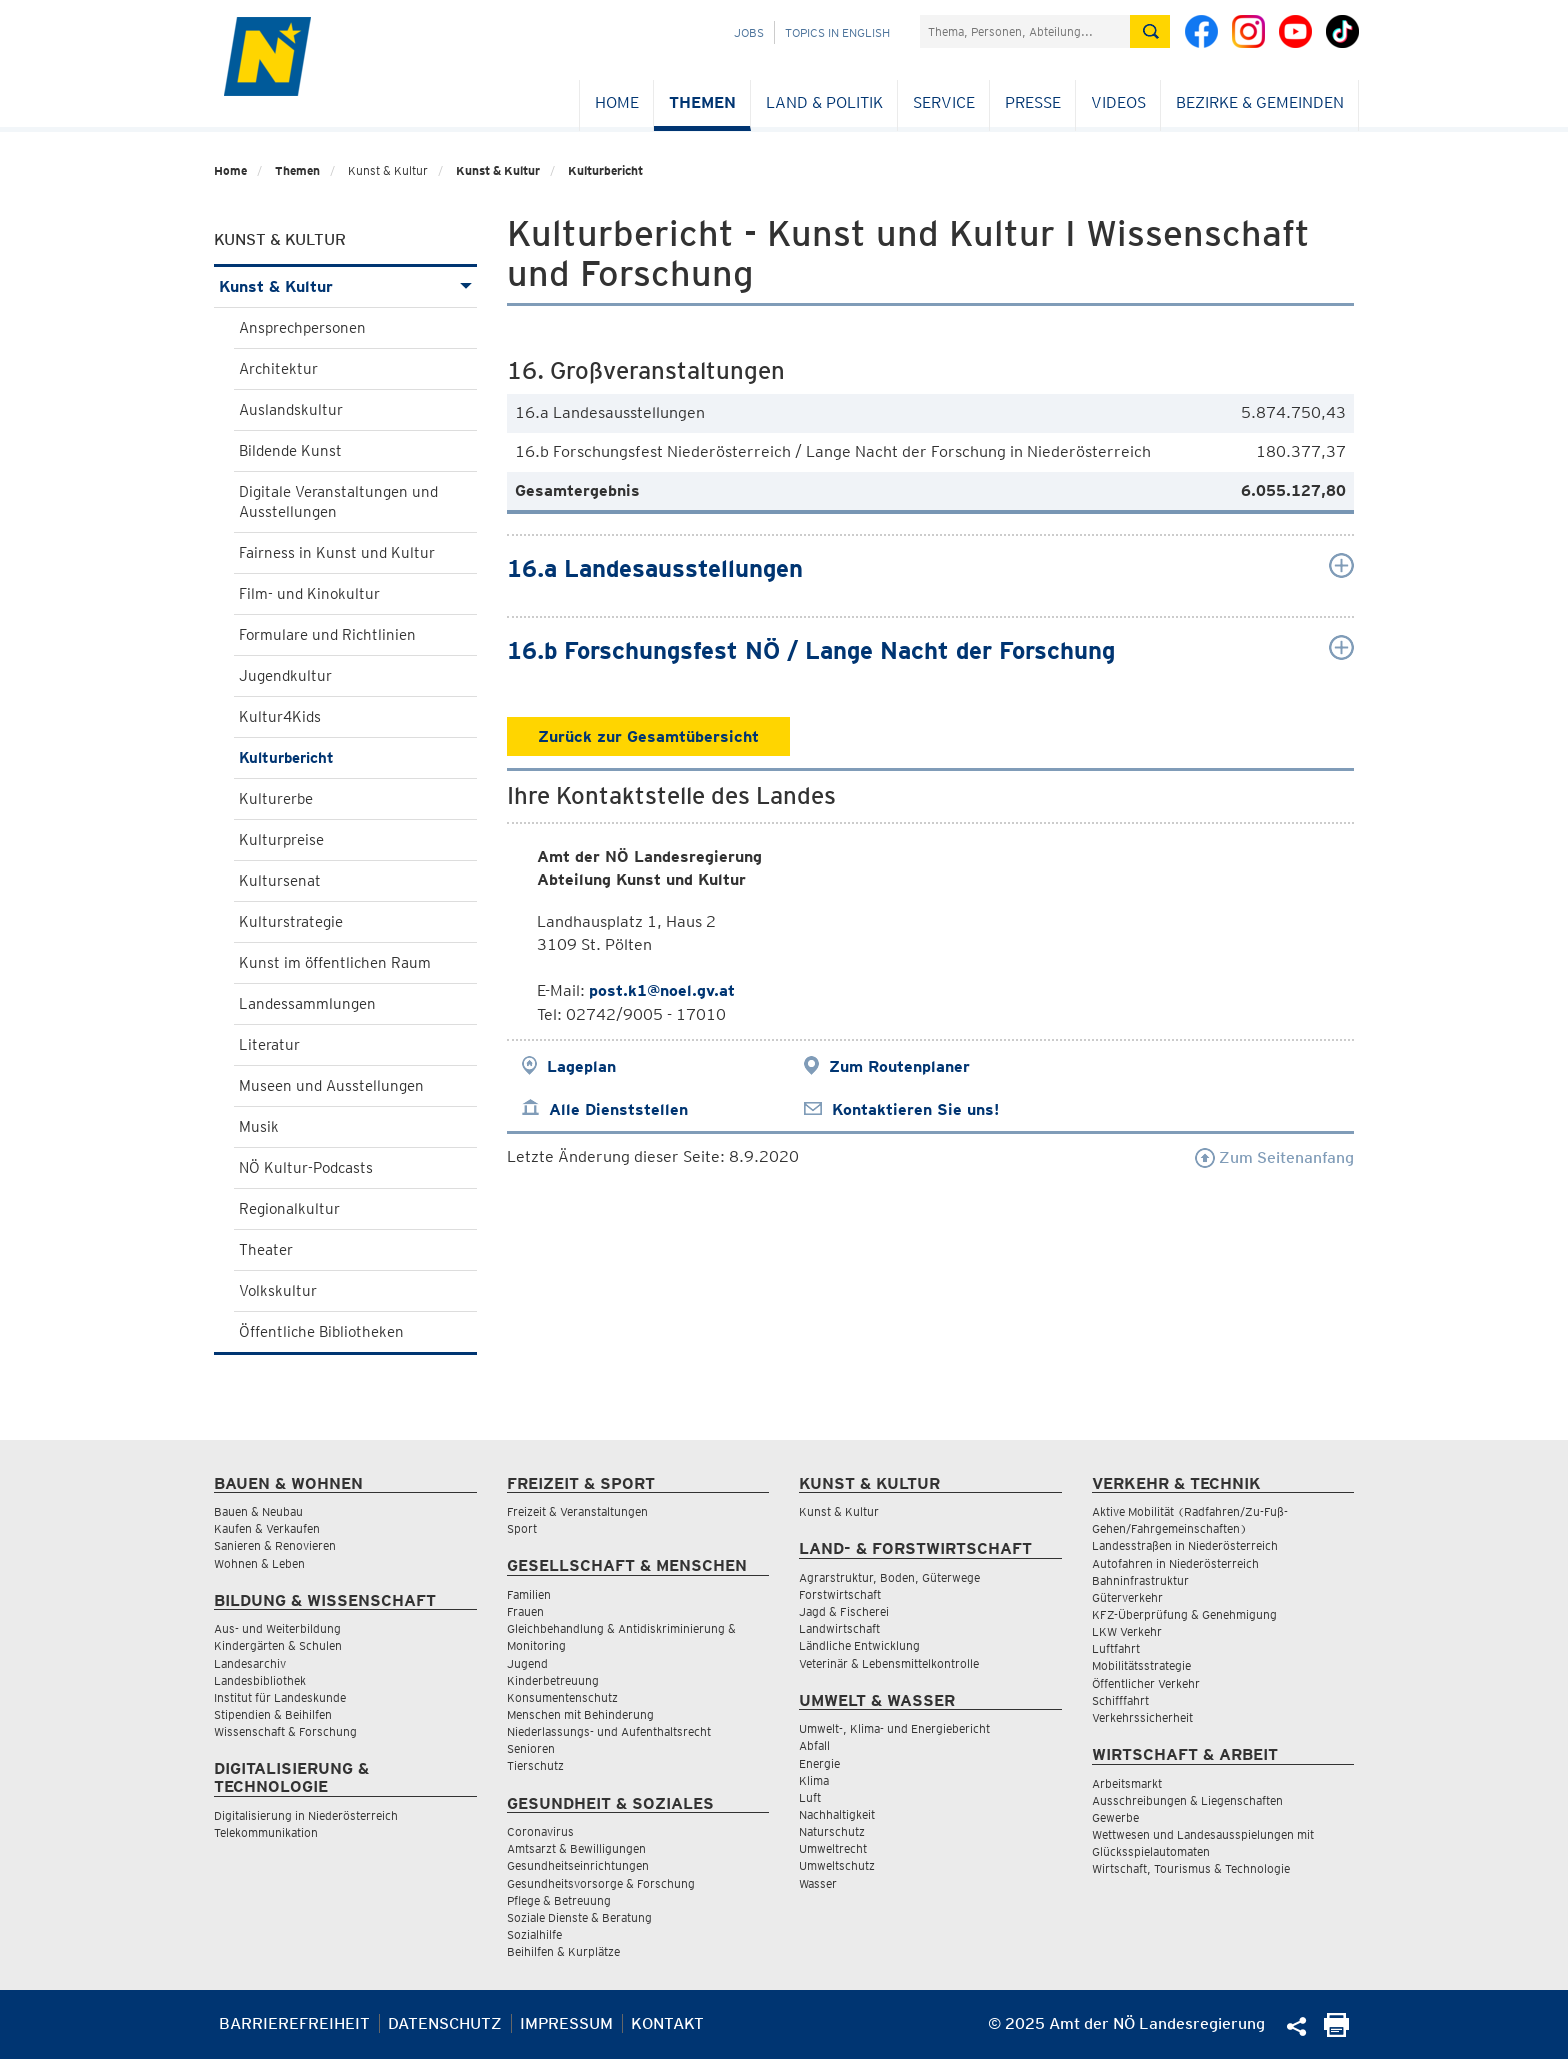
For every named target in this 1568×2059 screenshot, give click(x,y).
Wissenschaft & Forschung (285, 1731)
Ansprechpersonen (302, 328)
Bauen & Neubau (258, 1511)
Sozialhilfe (534, 1934)
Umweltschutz (837, 1865)
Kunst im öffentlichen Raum (335, 963)
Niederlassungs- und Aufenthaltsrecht (609, 1731)
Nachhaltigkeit (837, 1814)
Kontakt (667, 2023)
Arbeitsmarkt (1127, 1783)
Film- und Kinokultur (309, 594)
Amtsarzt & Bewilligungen (576, 1848)
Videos (1118, 102)
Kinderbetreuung (553, 1680)
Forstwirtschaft (840, 1594)
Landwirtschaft (839, 1628)
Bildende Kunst (290, 451)
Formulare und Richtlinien (327, 635)
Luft (810, 1797)
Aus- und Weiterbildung (277, 1628)
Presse (1033, 102)
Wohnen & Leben (259, 1563)
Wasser (818, 1883)
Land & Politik (824, 102)
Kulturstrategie (291, 922)
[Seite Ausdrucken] (1336, 2031)
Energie (819, 1763)
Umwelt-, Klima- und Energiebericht (894, 1728)
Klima (814, 1780)
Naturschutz (832, 1831)
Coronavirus (540, 1831)
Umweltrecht (833, 1848)
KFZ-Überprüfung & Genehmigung (1184, 1614)
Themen (702, 102)
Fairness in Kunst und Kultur (337, 553)
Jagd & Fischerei (844, 1611)
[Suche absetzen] (1150, 31)
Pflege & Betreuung (559, 1900)
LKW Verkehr (1127, 1631)
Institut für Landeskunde (280, 1697)
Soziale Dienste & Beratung (579, 1917)
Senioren (531, 1748)
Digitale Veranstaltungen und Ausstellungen (338, 502)
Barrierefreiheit (294, 2023)
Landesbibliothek (260, 1680)
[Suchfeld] (1025, 31)
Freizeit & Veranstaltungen (577, 1511)
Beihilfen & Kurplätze (563, 1951)
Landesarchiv (250, 1663)
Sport (522, 1528)
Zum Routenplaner (899, 1066)
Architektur (278, 369)
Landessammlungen (307, 1004)
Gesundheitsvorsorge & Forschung (601, 1883)
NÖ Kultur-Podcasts (306, 1168)
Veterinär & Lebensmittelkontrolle (889, 1663)
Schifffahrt (1120, 1700)
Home (617, 102)
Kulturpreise (281, 840)
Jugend (527, 1663)
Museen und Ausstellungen (331, 1086)
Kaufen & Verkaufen (267, 1528)
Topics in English (837, 32)
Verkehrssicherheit (1142, 1717)
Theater (266, 1250)
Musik (259, 1127)
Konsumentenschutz (562, 1697)
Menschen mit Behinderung (580, 1714)
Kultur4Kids (280, 717)
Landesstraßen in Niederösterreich (1185, 1545)
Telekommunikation (266, 1832)
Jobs (749, 32)
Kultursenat (280, 881)
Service (944, 102)
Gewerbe (1115, 1817)
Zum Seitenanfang (1274, 1157)
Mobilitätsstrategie (1141, 1665)
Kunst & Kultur (498, 170)
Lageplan (581, 1066)
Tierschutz (535, 1765)
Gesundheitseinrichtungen (578, 1865)
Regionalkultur (289, 1209)
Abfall (814, 1745)
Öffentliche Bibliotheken (321, 1332)
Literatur (269, 1045)
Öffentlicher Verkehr (1146, 1683)
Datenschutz (445, 2023)
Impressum (566, 2023)
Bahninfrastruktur (1140, 1580)
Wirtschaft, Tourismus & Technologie (1191, 1868)
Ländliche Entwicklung (859, 1645)
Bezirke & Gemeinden (1260, 102)
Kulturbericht (605, 170)
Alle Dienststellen (618, 1109)
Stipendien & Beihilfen (273, 1714)
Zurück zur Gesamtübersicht (648, 736)
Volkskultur (278, 1291)
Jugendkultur (285, 676)
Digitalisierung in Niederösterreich (306, 1815)
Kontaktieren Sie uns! (915, 1109)
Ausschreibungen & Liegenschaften (1187, 1800)
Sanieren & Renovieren (275, 1545)
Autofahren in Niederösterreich (1175, 1563)
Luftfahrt (1116, 1648)
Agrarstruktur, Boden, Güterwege (889, 1577)
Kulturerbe (276, 799)
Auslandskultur (291, 410)
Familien (529, 1594)
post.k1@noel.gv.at (662, 990)
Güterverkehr (1127, 1597)
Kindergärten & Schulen (278, 1645)
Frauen (525, 1611)
